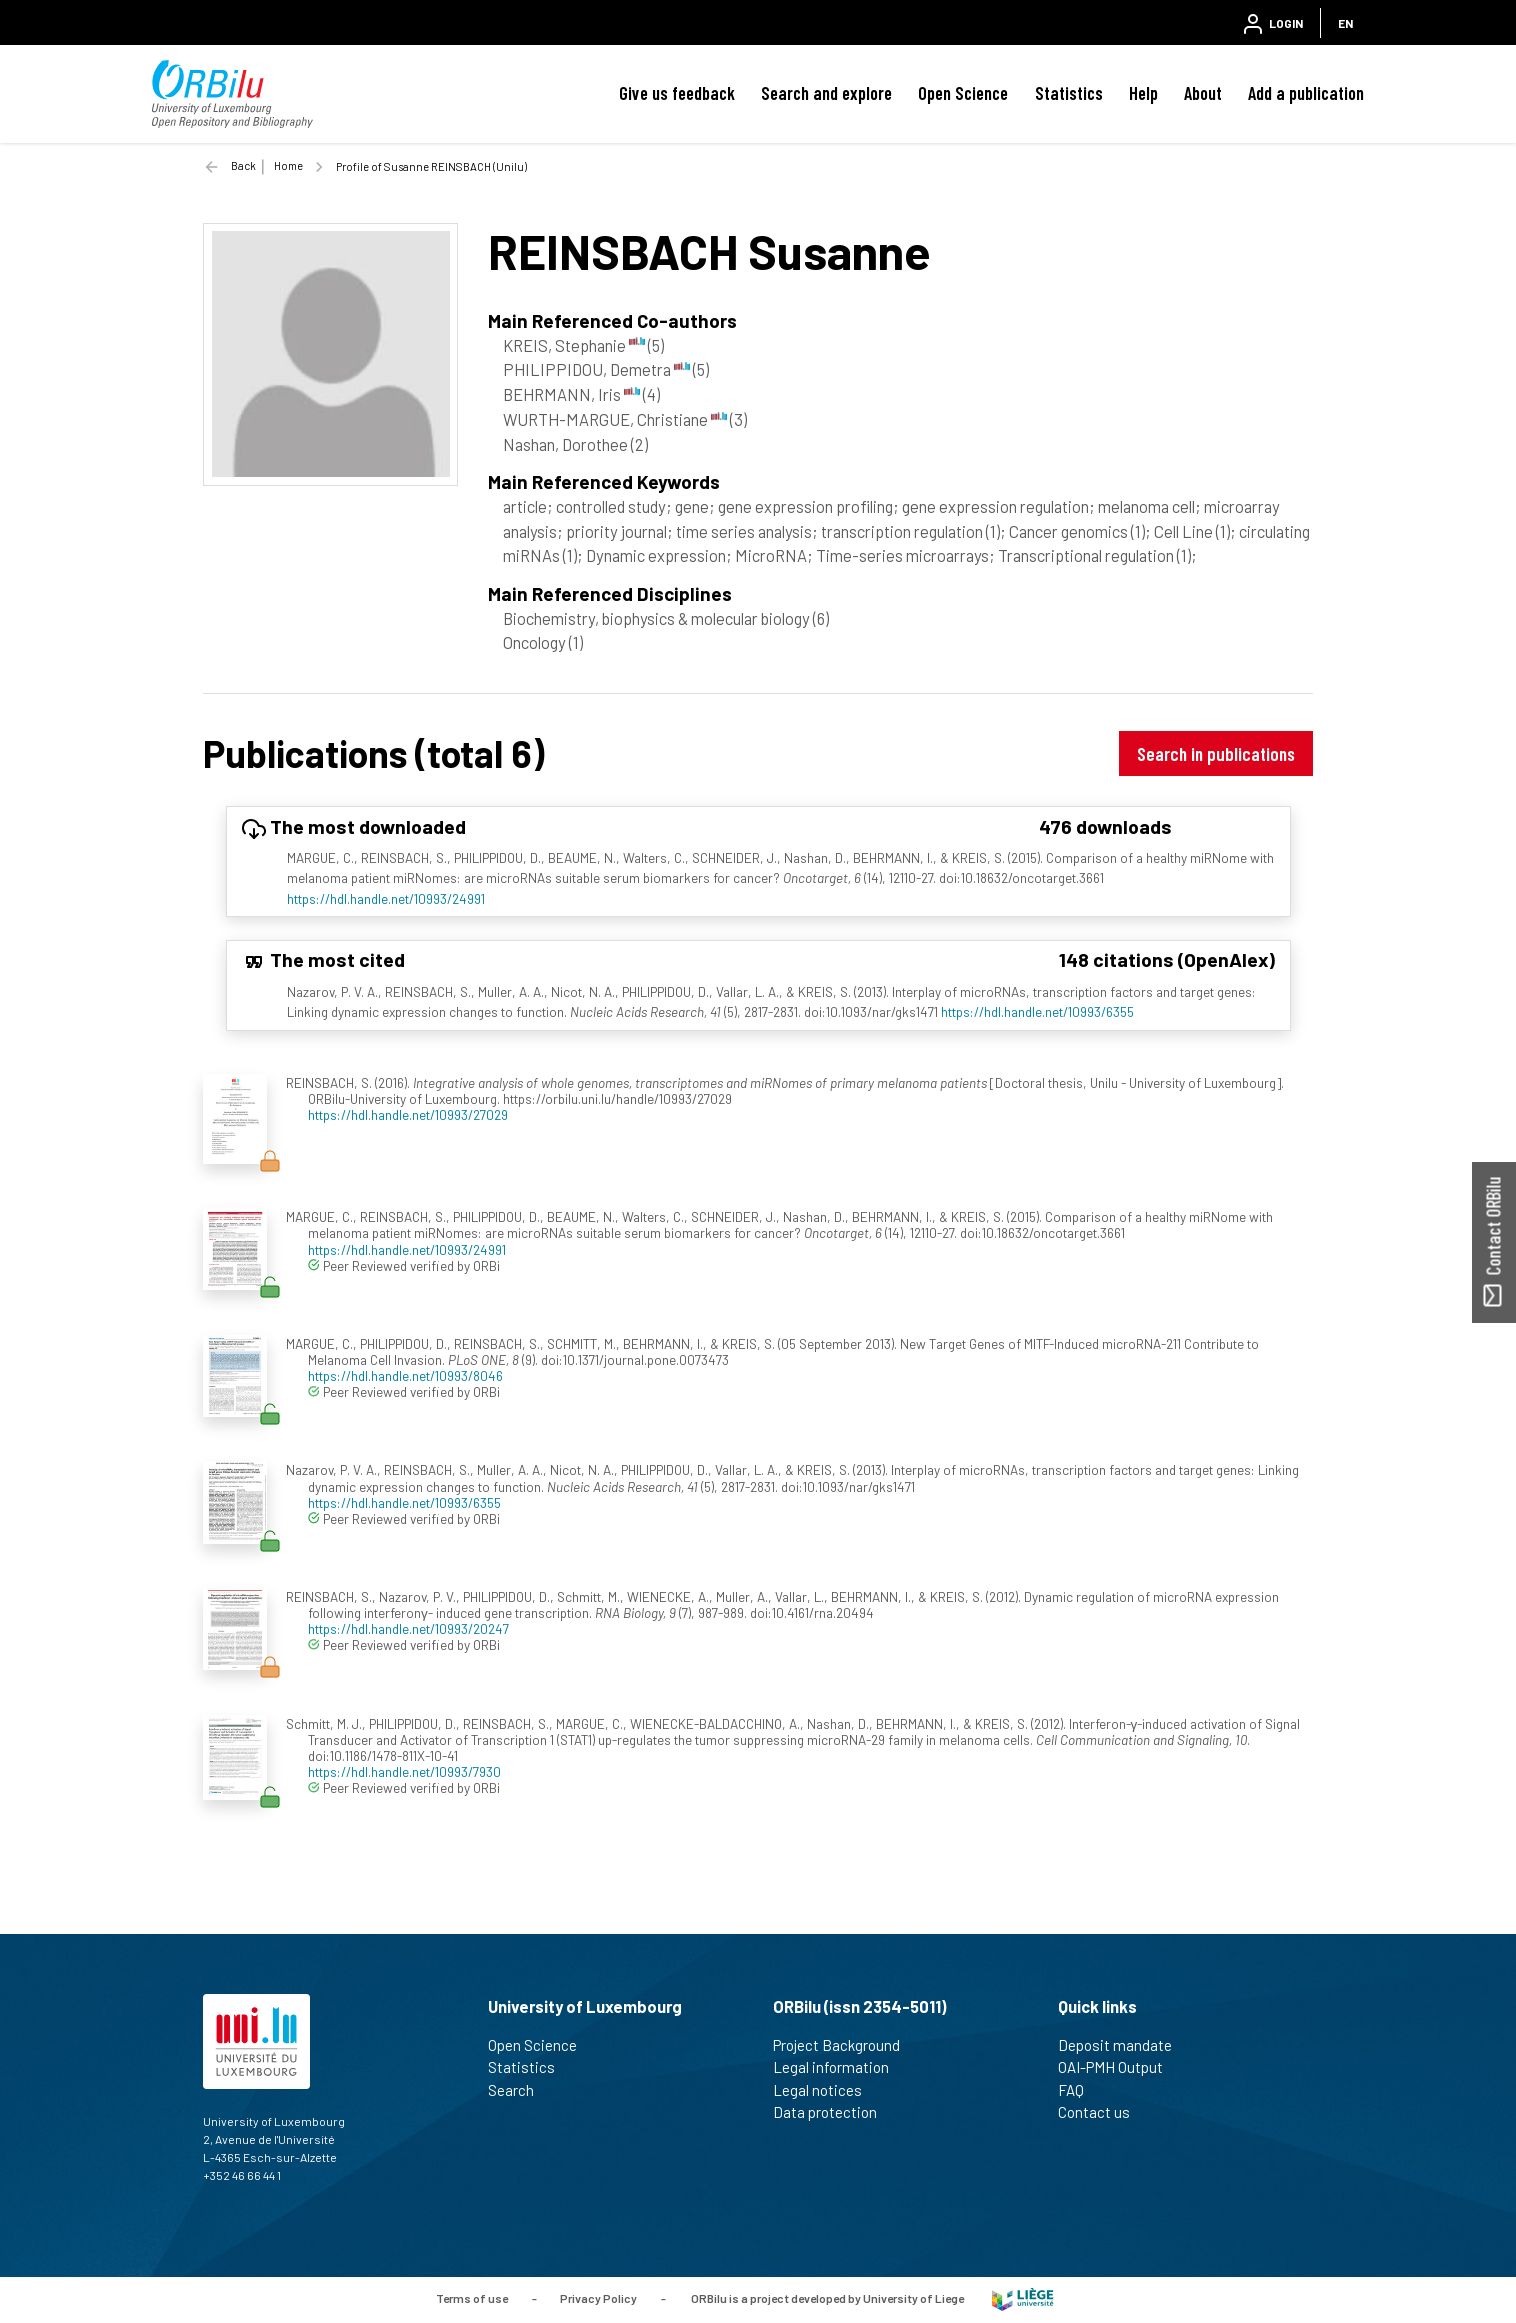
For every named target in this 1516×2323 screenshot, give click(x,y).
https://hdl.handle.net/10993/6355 (1037, 1011)
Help (1143, 93)
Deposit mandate (1123, 2045)
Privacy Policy (598, 2298)
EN (1345, 23)
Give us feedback (677, 93)
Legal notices (826, 2090)
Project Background (845, 2045)
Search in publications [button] (1216, 753)
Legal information (839, 2067)
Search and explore (826, 93)
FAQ (1079, 2090)
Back (243, 165)
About (1203, 93)
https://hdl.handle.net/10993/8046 (405, 1375)
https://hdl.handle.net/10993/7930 (404, 1771)
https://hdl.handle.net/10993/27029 (408, 1114)
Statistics (1069, 93)
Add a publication (1306, 93)
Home (288, 165)
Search (519, 2090)
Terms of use (472, 2298)
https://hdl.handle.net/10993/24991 (386, 898)
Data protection (833, 2112)
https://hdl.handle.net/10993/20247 (408, 1628)
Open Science (963, 93)
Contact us (1102, 2112)
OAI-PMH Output (1119, 2067)
